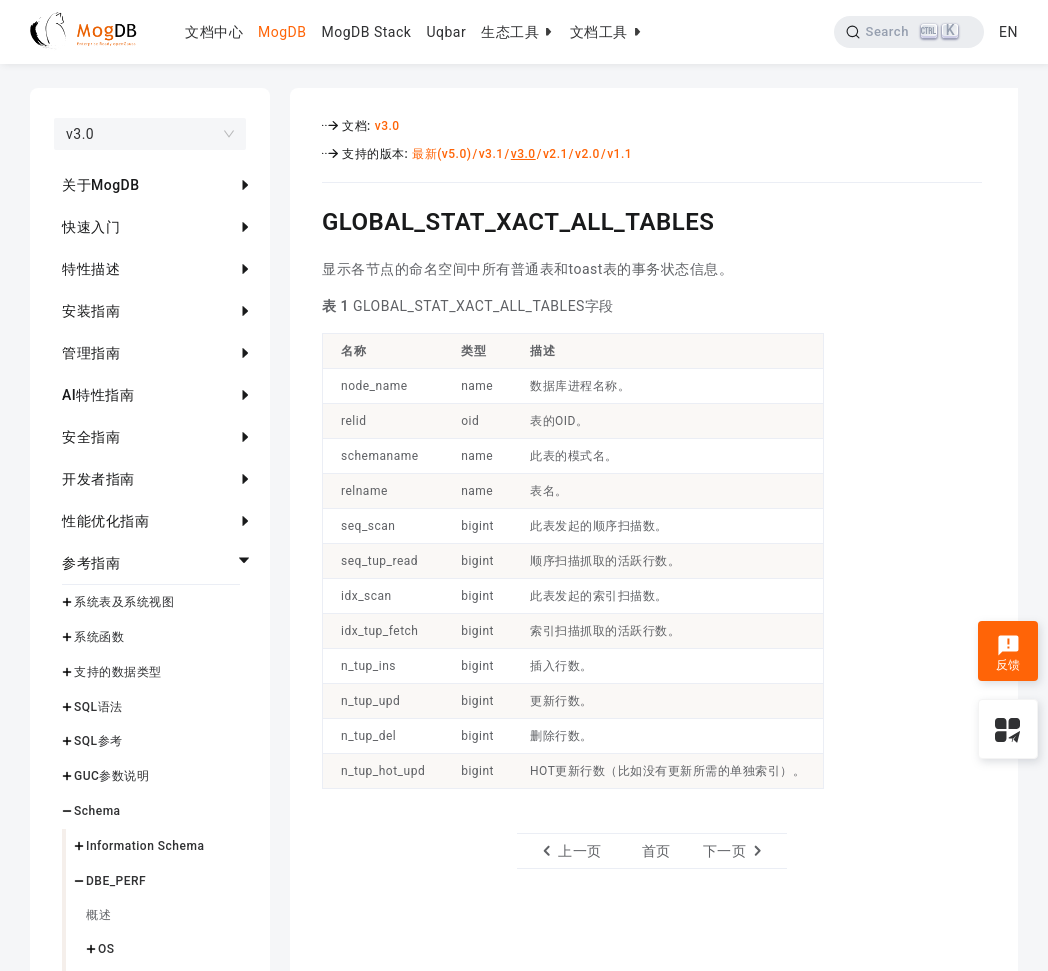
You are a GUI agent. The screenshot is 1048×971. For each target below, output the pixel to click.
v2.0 (587, 154)
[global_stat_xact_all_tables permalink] (307, 219)
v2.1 (555, 154)
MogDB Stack (366, 32)
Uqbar (446, 32)
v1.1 (619, 154)
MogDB (282, 32)
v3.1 (491, 154)
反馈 (1008, 653)
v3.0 (387, 126)
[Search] (909, 32)
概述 (98, 915)
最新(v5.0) (441, 154)
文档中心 (214, 32)
